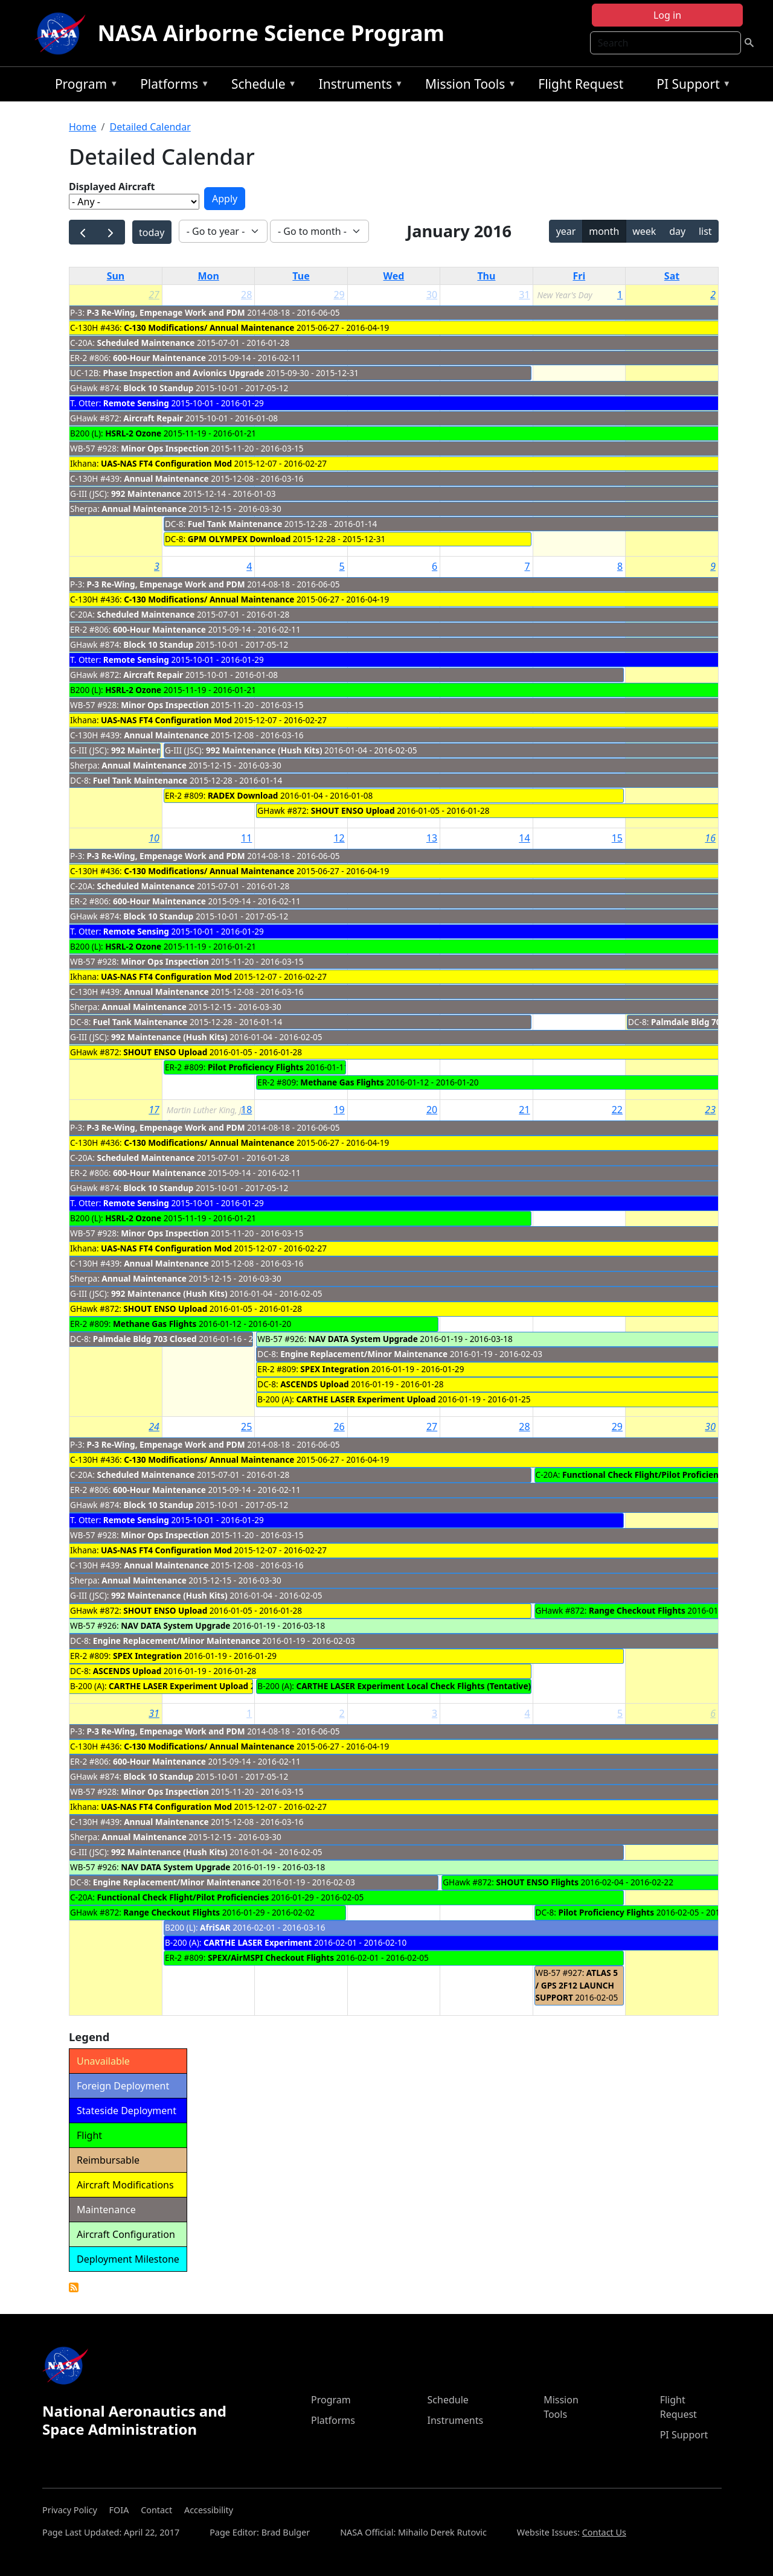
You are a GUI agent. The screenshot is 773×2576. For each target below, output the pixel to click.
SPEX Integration (334, 1369)
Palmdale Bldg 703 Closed (703, 1022)
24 (154, 1426)
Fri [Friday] (579, 276)
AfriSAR (215, 1927)
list (705, 231)
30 (431, 294)
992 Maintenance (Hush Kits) (264, 750)
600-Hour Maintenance (159, 357)
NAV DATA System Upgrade (363, 1338)
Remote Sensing (136, 403)
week (644, 231)
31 (524, 294)
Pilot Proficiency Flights (256, 1067)
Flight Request (580, 83)
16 (710, 838)
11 (246, 838)
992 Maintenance (147, 493)
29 (338, 294)
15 (617, 838)
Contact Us (604, 2532)
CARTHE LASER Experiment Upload (365, 1399)
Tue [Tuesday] (300, 276)
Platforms (171, 86)
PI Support (690, 86)
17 (154, 1109)
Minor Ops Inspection (165, 448)
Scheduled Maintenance (145, 342)
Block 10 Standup (158, 388)
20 (431, 1109)
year (566, 231)
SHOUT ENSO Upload (353, 810)
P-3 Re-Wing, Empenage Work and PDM (166, 312)
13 (431, 838)
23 (710, 1109)
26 (338, 1426)
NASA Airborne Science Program (271, 33)
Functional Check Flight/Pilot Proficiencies (648, 1474)
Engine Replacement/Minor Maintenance (363, 1354)
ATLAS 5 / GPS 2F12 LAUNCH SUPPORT (577, 1985)
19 (338, 1109)
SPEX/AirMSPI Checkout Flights (271, 1957)
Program (83, 86)
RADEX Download (243, 795)
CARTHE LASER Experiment (258, 1942)
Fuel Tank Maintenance (235, 523)
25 (246, 1426)
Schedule (261, 86)
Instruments (358, 86)
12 (338, 838)
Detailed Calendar (149, 126)
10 (154, 838)
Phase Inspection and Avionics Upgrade (183, 373)
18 (246, 1109)
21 (524, 1109)
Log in (667, 15)
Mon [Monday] (208, 276)
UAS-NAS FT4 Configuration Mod (166, 463)
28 (246, 294)
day (677, 231)
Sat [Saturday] (671, 276)
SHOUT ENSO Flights (537, 1882)
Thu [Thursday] (486, 276)
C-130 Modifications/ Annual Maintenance (209, 327)
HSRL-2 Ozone (133, 433)
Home (83, 126)
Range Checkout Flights (637, 1610)
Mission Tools (467, 86)
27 (154, 294)
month (604, 231)
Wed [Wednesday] (394, 276)
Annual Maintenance (166, 478)
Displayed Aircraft (112, 186)
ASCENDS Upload (314, 1384)
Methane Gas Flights (341, 1082)
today (151, 232)
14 (524, 838)
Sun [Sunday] (116, 276)
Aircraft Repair (153, 418)
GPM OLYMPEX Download (239, 539)
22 (617, 1109)
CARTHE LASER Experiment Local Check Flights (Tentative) (413, 1686)
